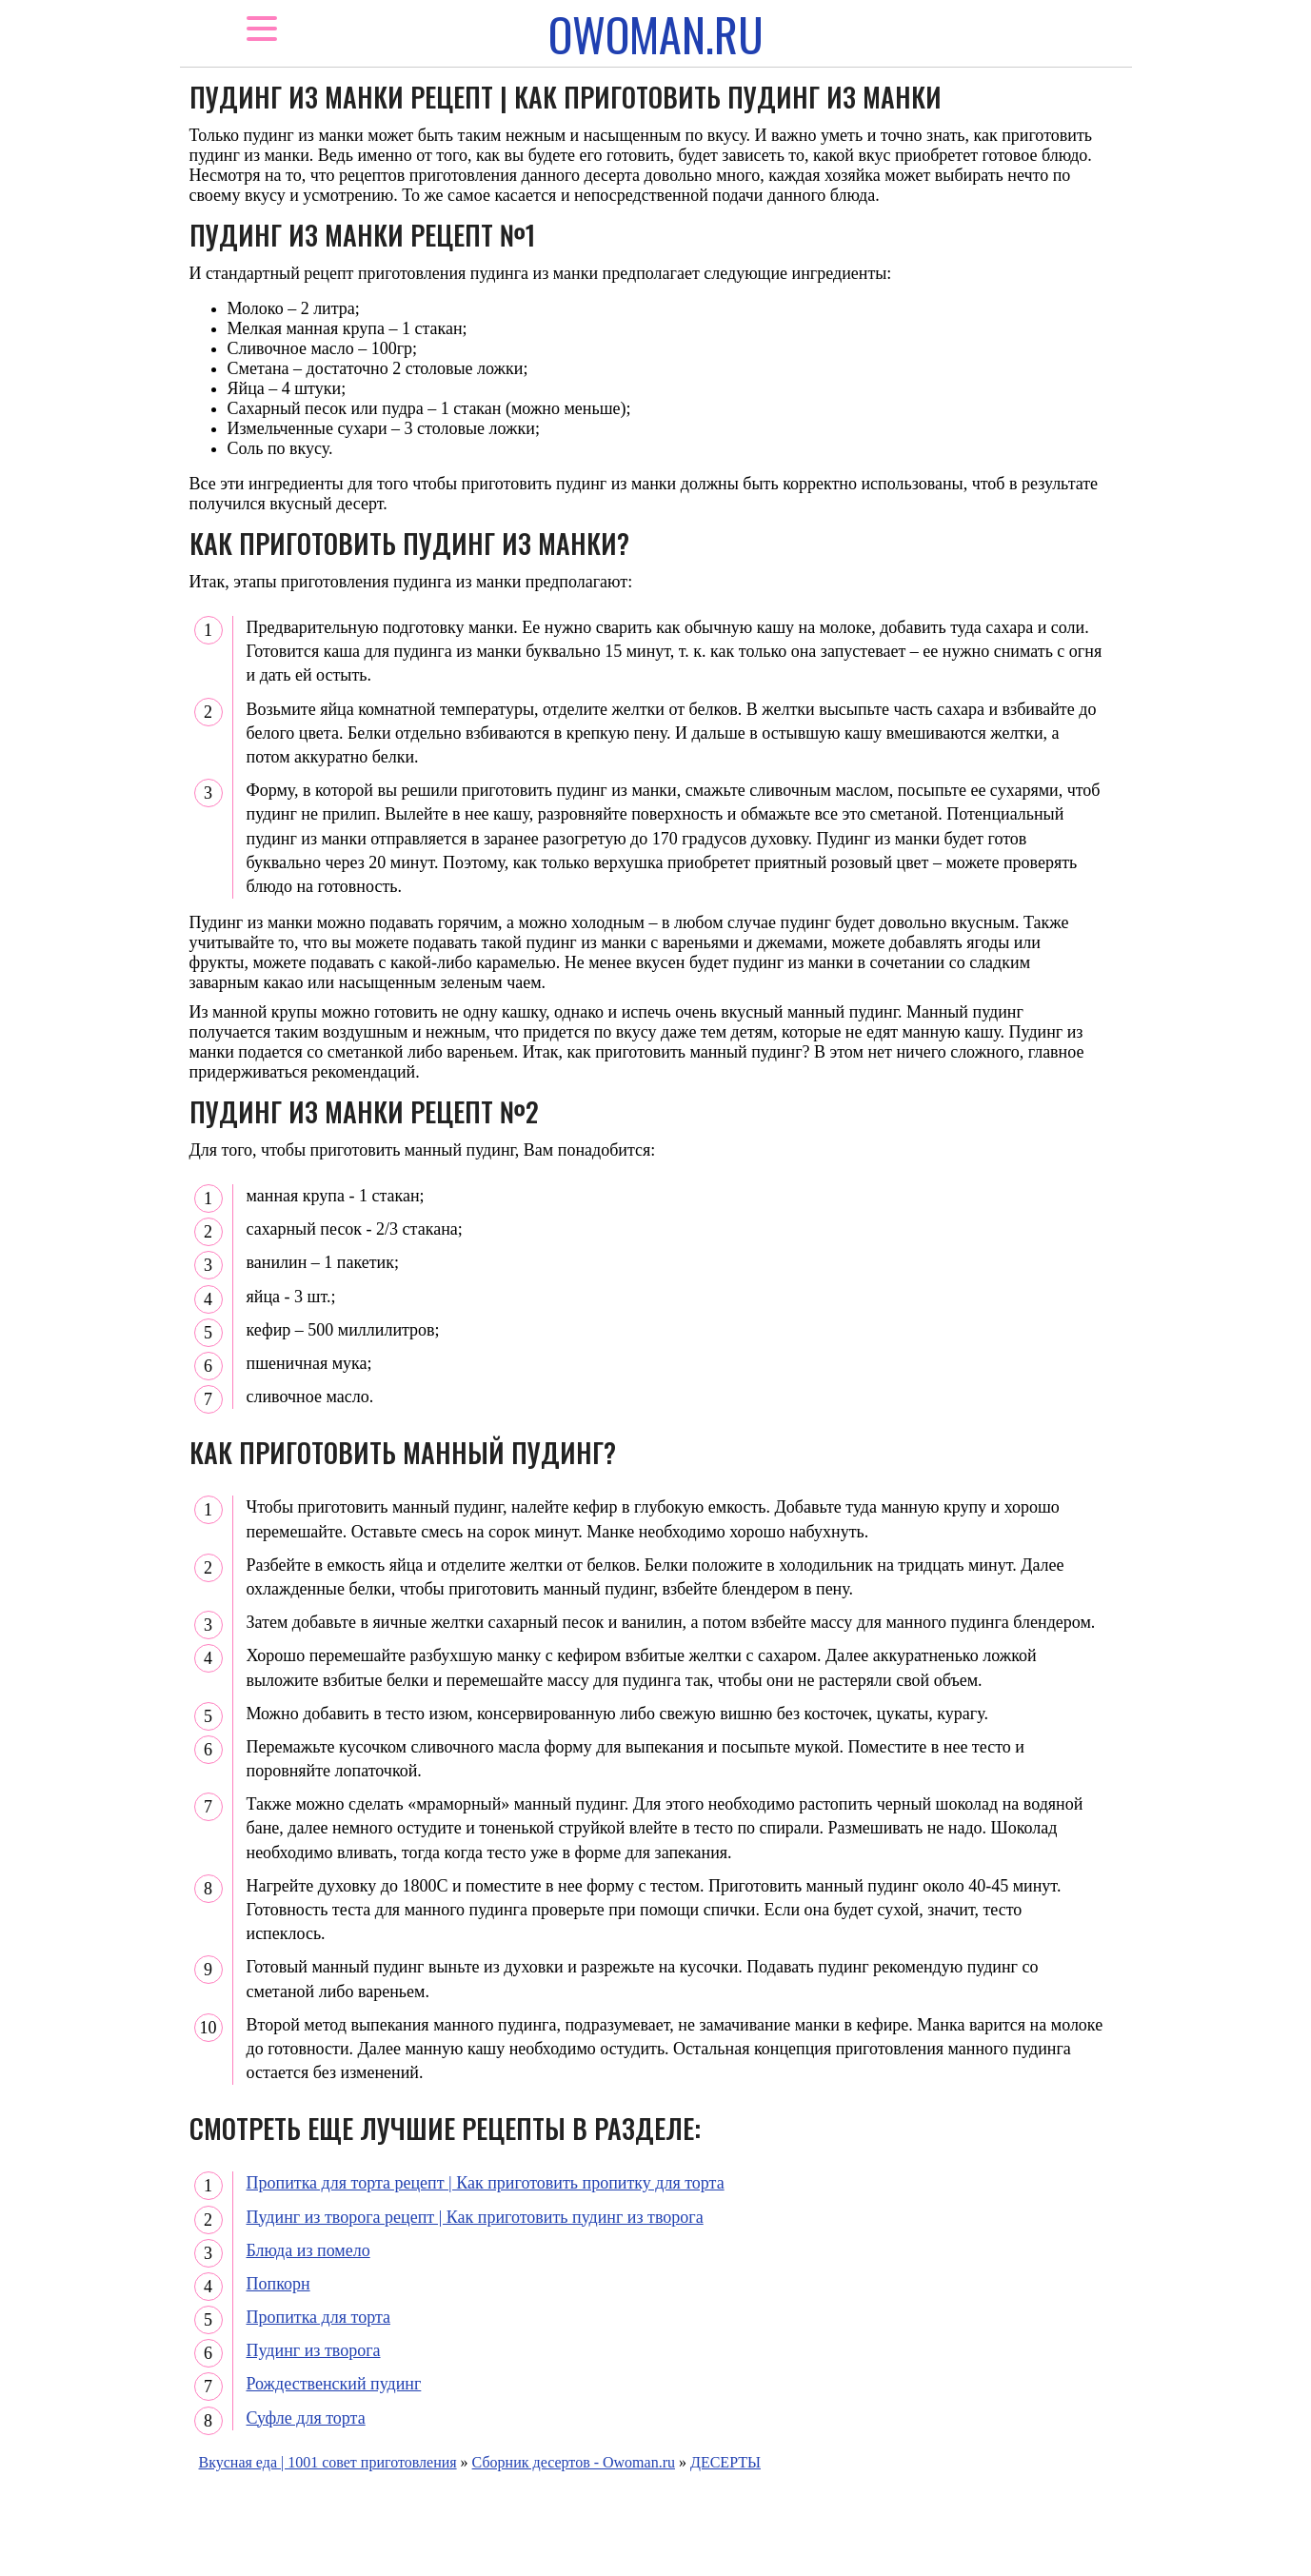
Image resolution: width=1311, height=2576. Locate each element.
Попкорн (278, 2283)
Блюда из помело (308, 2250)
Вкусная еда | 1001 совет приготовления (328, 2462)
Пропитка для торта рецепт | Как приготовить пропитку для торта (486, 2182)
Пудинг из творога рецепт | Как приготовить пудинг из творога (475, 2217)
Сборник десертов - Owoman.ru (573, 2462)
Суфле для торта (306, 2417)
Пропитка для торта (318, 2317)
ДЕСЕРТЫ (725, 2462)
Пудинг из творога (314, 2350)
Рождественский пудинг (334, 2383)
